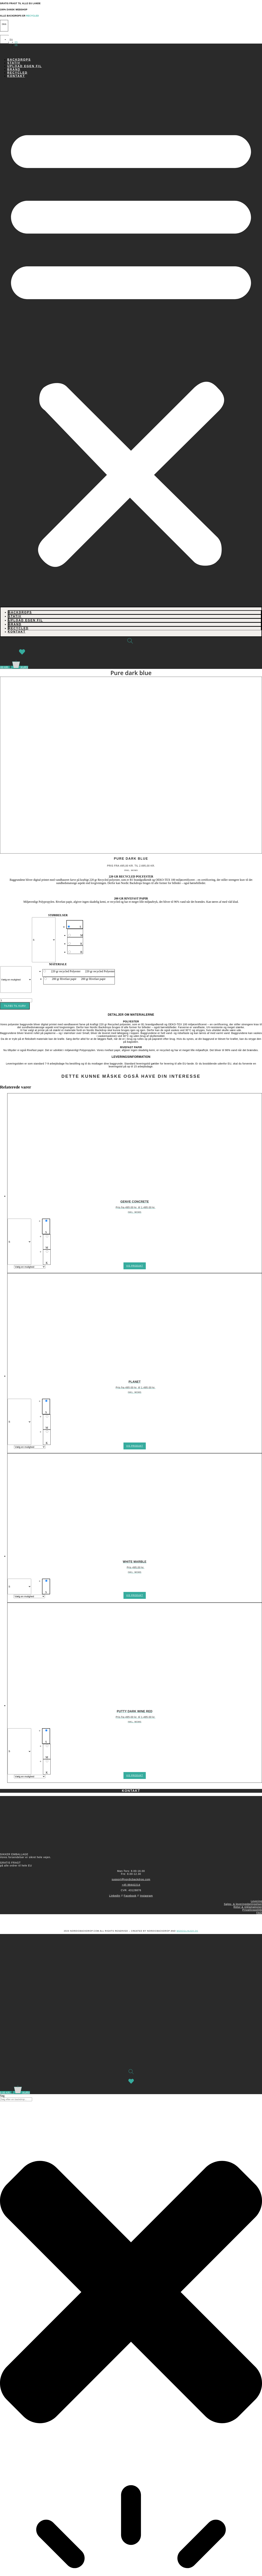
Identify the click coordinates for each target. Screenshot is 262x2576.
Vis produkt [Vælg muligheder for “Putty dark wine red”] (134, 1599)
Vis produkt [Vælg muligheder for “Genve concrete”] (134, 1089)
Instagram (146, 1719)
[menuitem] (10, 39)
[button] (131, 344)
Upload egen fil (24, 66)
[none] (7, 42)
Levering (256, 1724)
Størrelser (58, 738)
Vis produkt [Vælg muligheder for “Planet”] (134, 1269)
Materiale (58, 787)
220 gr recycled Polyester (66, 794)
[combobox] (16, 1923)
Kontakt (16, 76)
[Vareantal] (16, 824)
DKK (4, 24)
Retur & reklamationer (248, 1730)
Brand (13, 69)
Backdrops (19, 59)
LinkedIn (114, 1719)
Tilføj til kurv (15, 829)
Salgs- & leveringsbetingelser (243, 1727)
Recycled (17, 72)
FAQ (259, 1736)
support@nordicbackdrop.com (131, 1702)
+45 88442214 (131, 1708)
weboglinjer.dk (187, 1754)
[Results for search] (131, 2438)
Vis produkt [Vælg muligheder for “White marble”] (134, 1419)
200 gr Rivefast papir (64, 802)
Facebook (130, 1719)
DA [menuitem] (11, 39)
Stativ (13, 62)
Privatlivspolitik (252, 1733)
